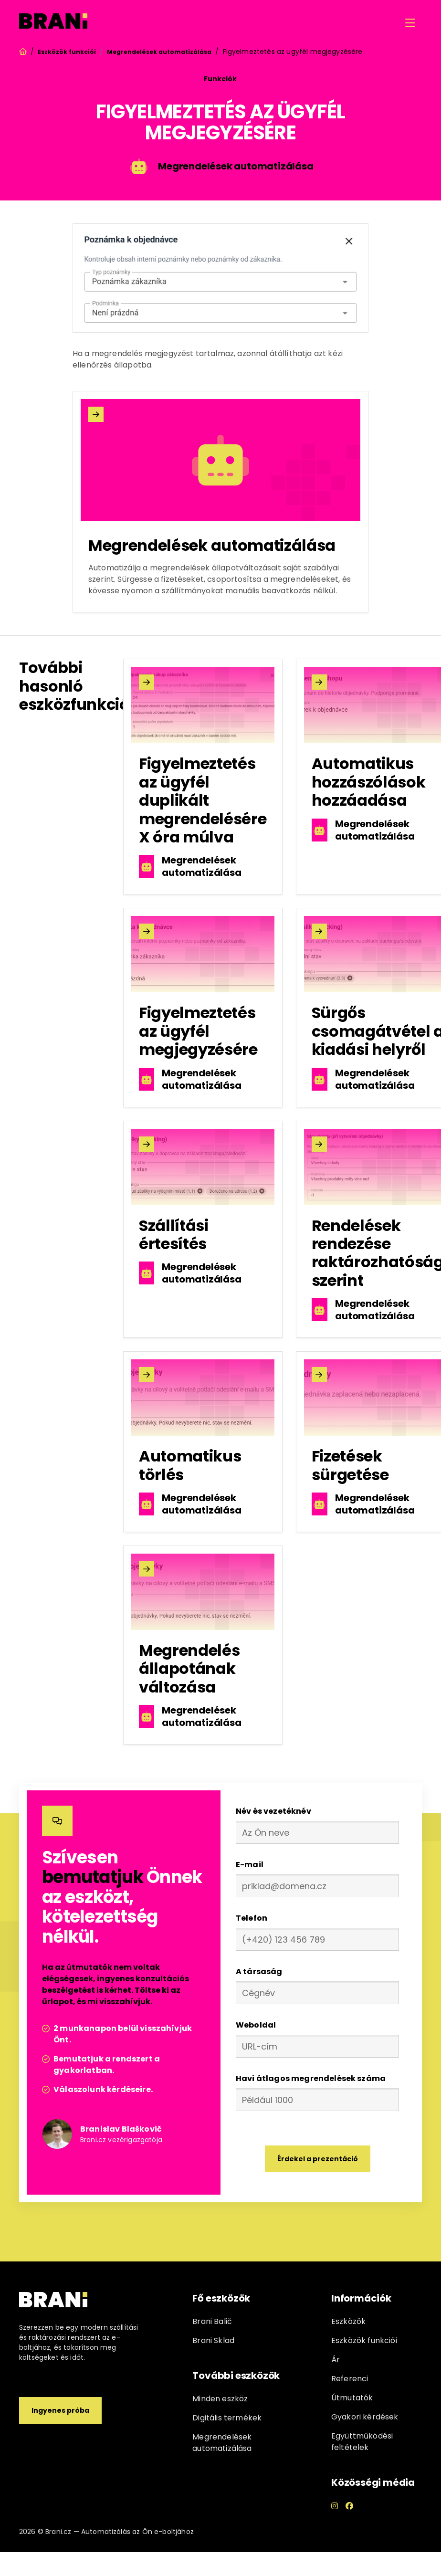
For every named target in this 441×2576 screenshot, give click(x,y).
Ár (335, 2359)
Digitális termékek (227, 2417)
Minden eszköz (220, 2398)
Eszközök (348, 2321)
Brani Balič (212, 2321)
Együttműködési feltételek (362, 2441)
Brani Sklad (213, 2340)
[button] (410, 22)
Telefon (251, 1918)
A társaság (259, 1971)
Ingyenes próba (60, 2410)
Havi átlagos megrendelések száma (311, 2078)
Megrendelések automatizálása (159, 52)
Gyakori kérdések (365, 2416)
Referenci (349, 2378)
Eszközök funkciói (67, 52)
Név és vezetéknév (273, 1811)
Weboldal (256, 2024)
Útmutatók (352, 2397)
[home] (53, 22)
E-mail (249, 1864)
